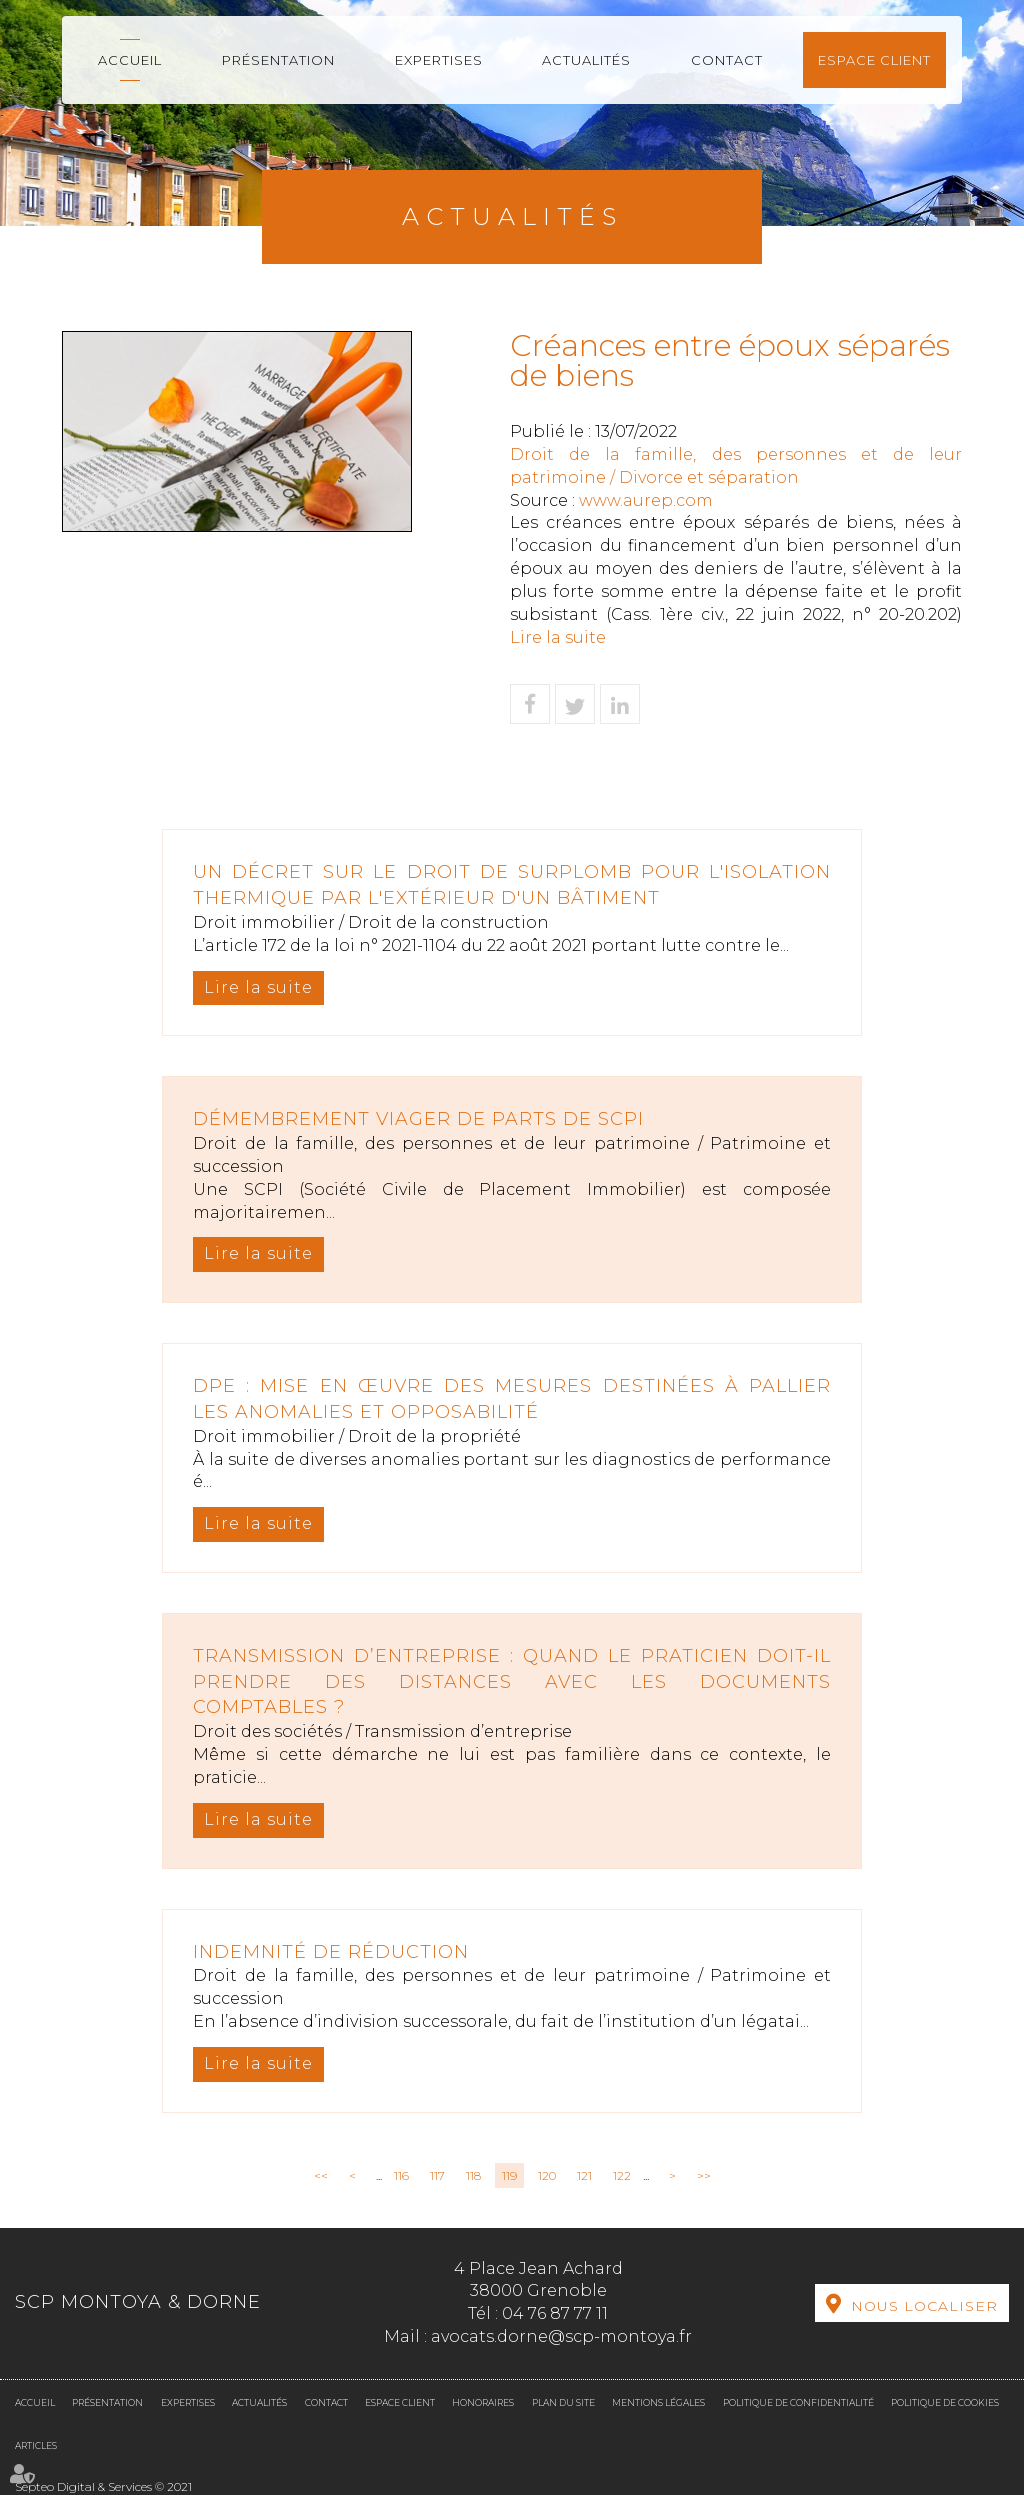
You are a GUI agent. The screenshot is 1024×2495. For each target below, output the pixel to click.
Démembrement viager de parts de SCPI (418, 1119)
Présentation (278, 60)
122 (622, 2175)
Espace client (874, 60)
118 (473, 2175)
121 (584, 2175)
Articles (36, 2445)
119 (509, 2175)
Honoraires (483, 2402)
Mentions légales (658, 2402)
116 (401, 2175)
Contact (727, 60)
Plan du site (563, 2402)
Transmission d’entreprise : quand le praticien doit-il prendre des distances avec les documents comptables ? (512, 1681)
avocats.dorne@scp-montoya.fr (561, 2336)
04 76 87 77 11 (555, 2313)
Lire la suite (558, 637)
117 (437, 2175)
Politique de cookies (945, 2402)
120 (547, 2175)
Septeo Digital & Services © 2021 (103, 2486)
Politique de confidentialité (798, 2402)
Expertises (439, 60)
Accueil (130, 60)
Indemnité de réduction (331, 1952)
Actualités (586, 60)
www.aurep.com (646, 500)
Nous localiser (924, 2306)
